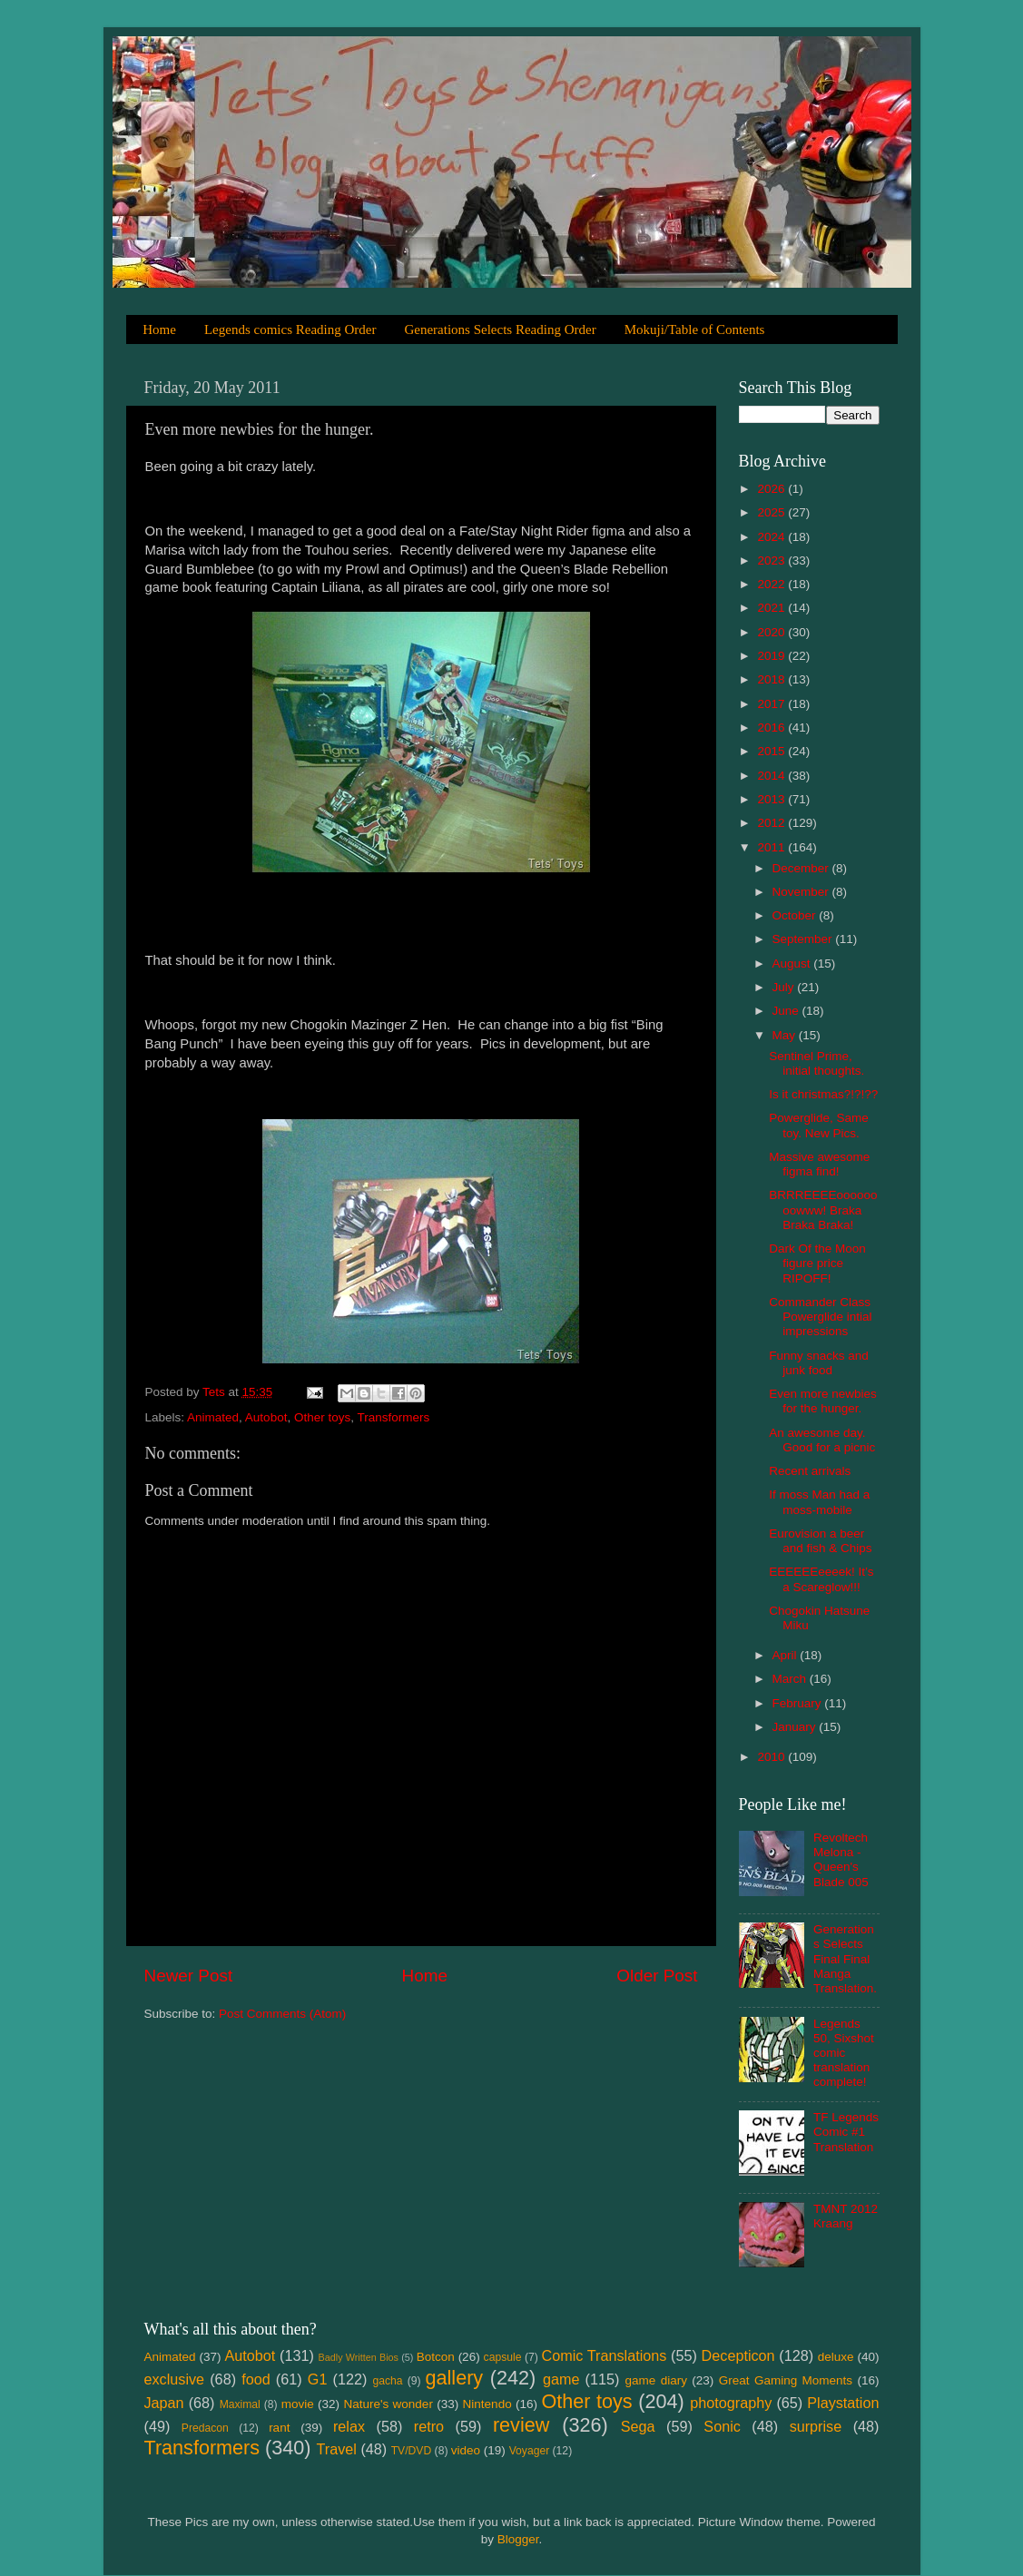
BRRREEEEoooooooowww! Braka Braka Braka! (823, 1209)
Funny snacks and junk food (819, 1363)
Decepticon (738, 2355)
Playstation (843, 2402)
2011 (772, 847)
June (787, 1011)
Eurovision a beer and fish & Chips (820, 1541)
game (561, 2379)
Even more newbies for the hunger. (823, 1401)
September (804, 939)
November (802, 892)
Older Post (656, 1975)
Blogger (518, 2539)
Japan (164, 2402)
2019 (772, 656)
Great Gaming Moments (785, 2380)
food (256, 2379)
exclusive (174, 2379)
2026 (772, 489)
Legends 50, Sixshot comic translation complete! (843, 2053)
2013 (772, 799)
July (785, 987)
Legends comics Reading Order (290, 329)
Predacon (205, 2428)
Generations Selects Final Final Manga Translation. (845, 1958)
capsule (503, 2357)
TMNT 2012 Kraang (845, 2216)
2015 (772, 751)
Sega (638, 2426)
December (802, 868)
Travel (337, 2449)
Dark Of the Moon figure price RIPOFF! (817, 1263)
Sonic (722, 2426)
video (465, 2450)
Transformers (393, 1417)
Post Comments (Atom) (282, 2013)
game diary (656, 2380)
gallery (455, 2377)
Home (159, 329)
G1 (318, 2379)
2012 (772, 823)
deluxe (836, 2357)
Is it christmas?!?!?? (823, 1094)
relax (349, 2426)
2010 (772, 1757)
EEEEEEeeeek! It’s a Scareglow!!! (821, 1579)
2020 (772, 632)
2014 (772, 775)
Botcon (436, 2357)
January (796, 1727)
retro (429, 2426)
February (798, 1703)
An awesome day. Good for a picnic (822, 1440)
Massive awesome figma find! (819, 1164)
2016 (772, 727)
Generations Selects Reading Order (499, 329)
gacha (388, 2380)
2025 (772, 512)
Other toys (322, 1417)
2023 (772, 560)
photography (731, 2402)
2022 (772, 584)
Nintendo (487, 2404)
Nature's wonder (387, 2404)
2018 (772, 679)
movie (297, 2404)
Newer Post (188, 1975)
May (785, 1035)
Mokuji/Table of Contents (695, 329)
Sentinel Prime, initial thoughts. (816, 1063)
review (521, 2425)
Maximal (240, 2404)
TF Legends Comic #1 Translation (846, 2131)
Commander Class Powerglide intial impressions (820, 1316)
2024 (772, 537)
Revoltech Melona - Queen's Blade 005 (841, 1860)
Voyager (529, 2450)
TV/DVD (411, 2450)
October (796, 915)
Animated (213, 1417)
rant (279, 2427)
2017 (772, 704)
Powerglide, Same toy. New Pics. (819, 1125)
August (793, 963)
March (791, 1679)
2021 (772, 608)
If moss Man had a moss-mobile (819, 1502)
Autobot (266, 1417)
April (786, 1655)
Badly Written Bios (358, 2357)
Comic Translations (604, 2355)
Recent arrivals (810, 1471)
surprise (816, 2426)
